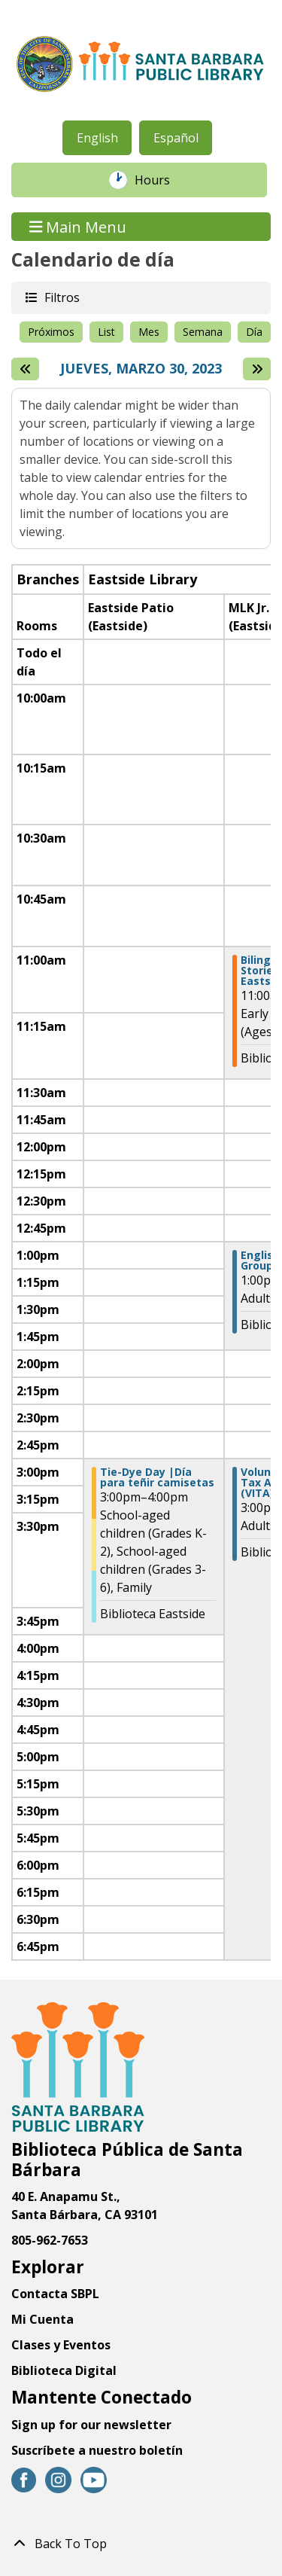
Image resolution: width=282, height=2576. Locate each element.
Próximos (51, 332)
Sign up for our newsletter (91, 2424)
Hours (160, 180)
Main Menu (78, 226)
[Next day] (257, 369)
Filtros (61, 297)
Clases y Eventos (61, 2345)
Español (176, 138)
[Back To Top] (141, 2543)
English (97, 138)
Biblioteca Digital (64, 2370)
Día (254, 332)
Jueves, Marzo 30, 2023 (141, 369)
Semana (203, 332)
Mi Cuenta (42, 2319)
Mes (148, 332)
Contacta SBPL (55, 2293)
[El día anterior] (25, 369)
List (106, 332)
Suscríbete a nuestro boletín (97, 2450)
